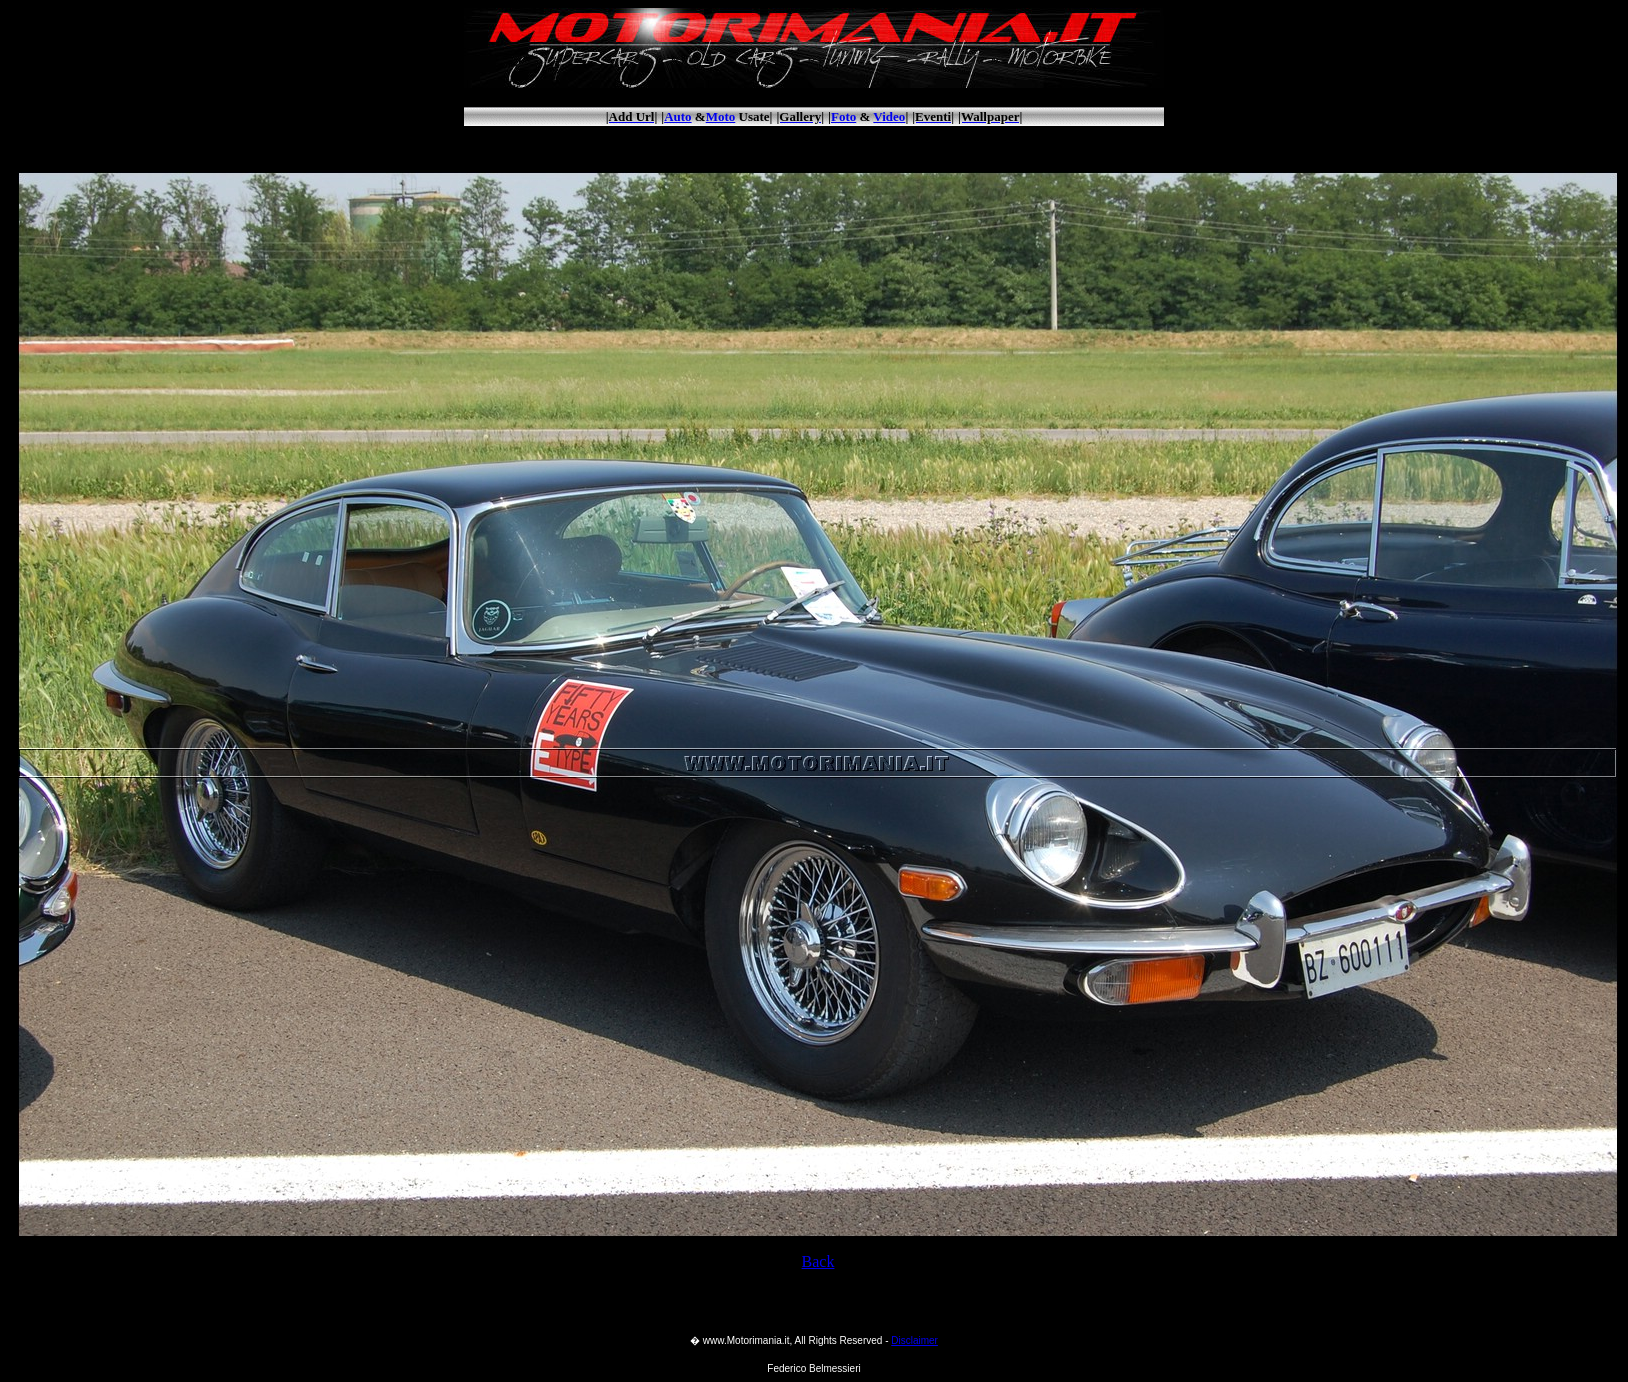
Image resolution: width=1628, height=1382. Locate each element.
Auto (677, 116)
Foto (843, 116)
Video (889, 116)
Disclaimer (914, 1340)
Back (818, 1261)
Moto (721, 116)
